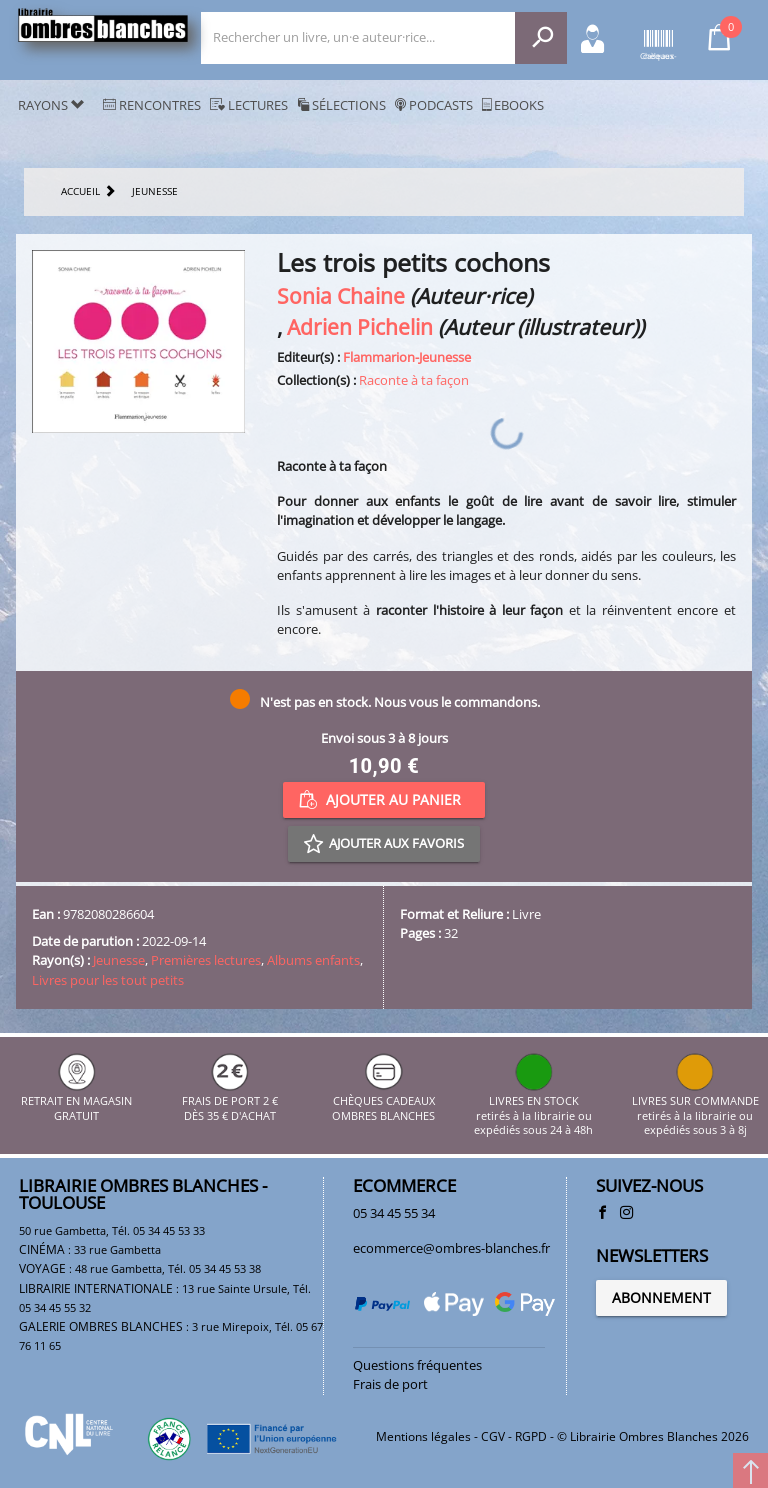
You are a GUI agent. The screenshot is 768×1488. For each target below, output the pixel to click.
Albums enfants (313, 960)
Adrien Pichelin (360, 326)
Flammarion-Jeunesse (407, 357)
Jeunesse (119, 960)
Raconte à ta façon (414, 380)
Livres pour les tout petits (108, 980)
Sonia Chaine (341, 295)
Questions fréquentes (417, 1365)
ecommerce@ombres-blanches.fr (451, 1248)
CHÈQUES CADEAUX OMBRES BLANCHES (383, 1101)
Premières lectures (206, 960)
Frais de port (390, 1384)
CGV (493, 1436)
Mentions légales (423, 1436)
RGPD (531, 1436)
